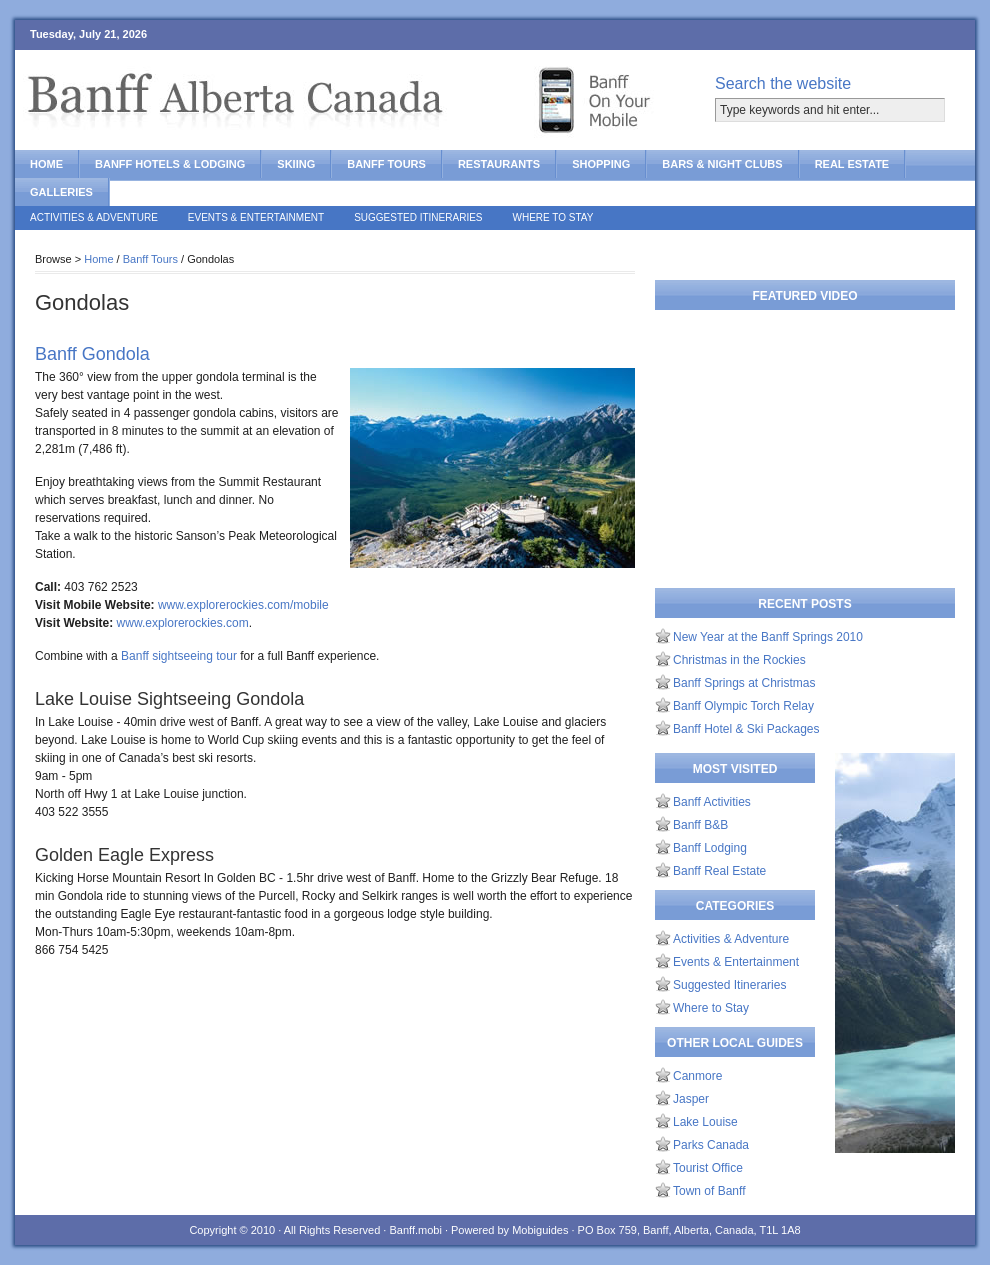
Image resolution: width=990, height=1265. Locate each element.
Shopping (601, 164)
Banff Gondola (92, 354)
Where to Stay (553, 217)
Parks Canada (711, 1145)
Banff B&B (700, 825)
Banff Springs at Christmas (744, 683)
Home (46, 164)
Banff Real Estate (719, 871)
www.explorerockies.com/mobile (243, 605)
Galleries (61, 192)
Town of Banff (709, 1191)
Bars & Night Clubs (722, 164)
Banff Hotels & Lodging (170, 164)
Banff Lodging (710, 848)
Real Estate (852, 164)
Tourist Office (708, 1168)
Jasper (691, 1099)
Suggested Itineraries (418, 217)
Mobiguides (540, 1230)
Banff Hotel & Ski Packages (746, 729)
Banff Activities (712, 802)
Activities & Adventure (94, 217)
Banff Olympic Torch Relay (743, 706)
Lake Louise (705, 1122)
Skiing (296, 164)
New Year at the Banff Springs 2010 (768, 637)
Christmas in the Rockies (739, 660)
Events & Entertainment (256, 217)
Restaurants (499, 164)
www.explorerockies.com (183, 623)
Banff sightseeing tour (179, 656)
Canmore (697, 1076)
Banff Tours (386, 164)
